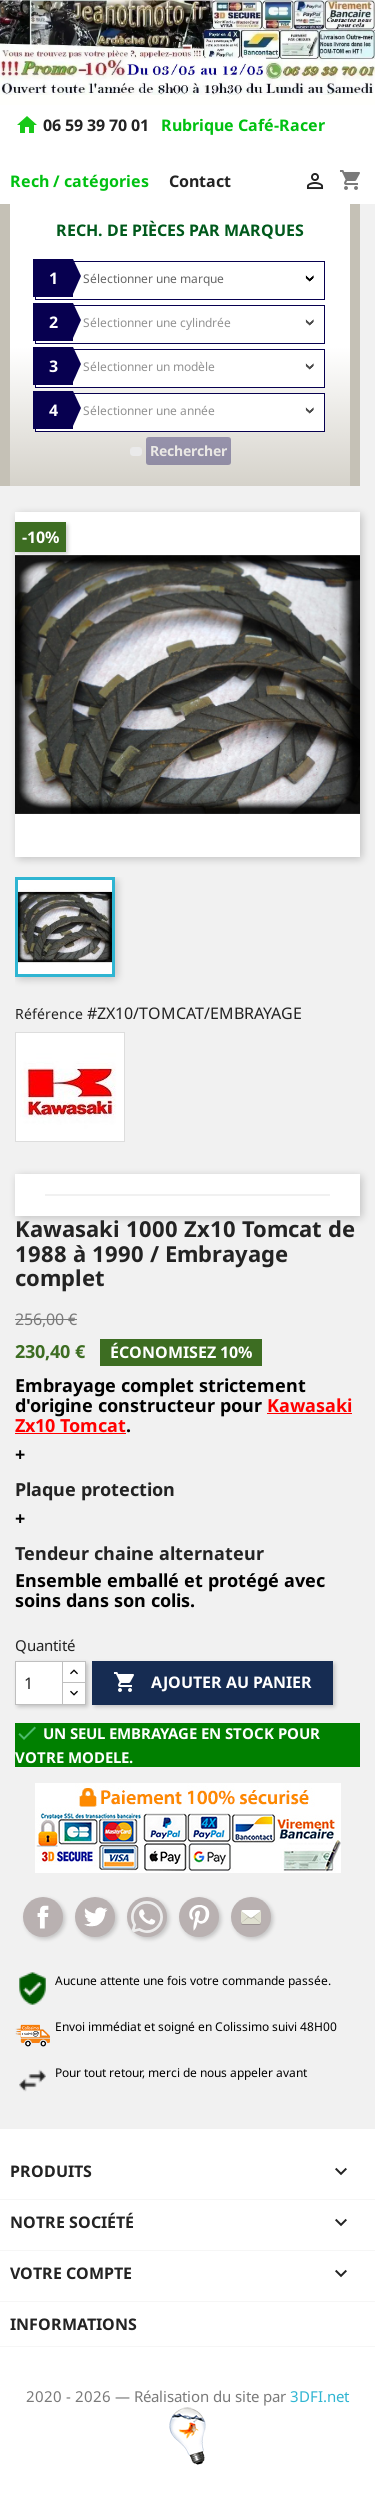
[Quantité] (39, 1683)
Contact (200, 181)
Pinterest (199, 1917)
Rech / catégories (79, 181)
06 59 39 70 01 (98, 126)
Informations (73, 2324)
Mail (251, 1917)
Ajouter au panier (212, 1683)
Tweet (95, 1917)
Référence (49, 1013)
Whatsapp (147, 1917)
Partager (43, 1917)
